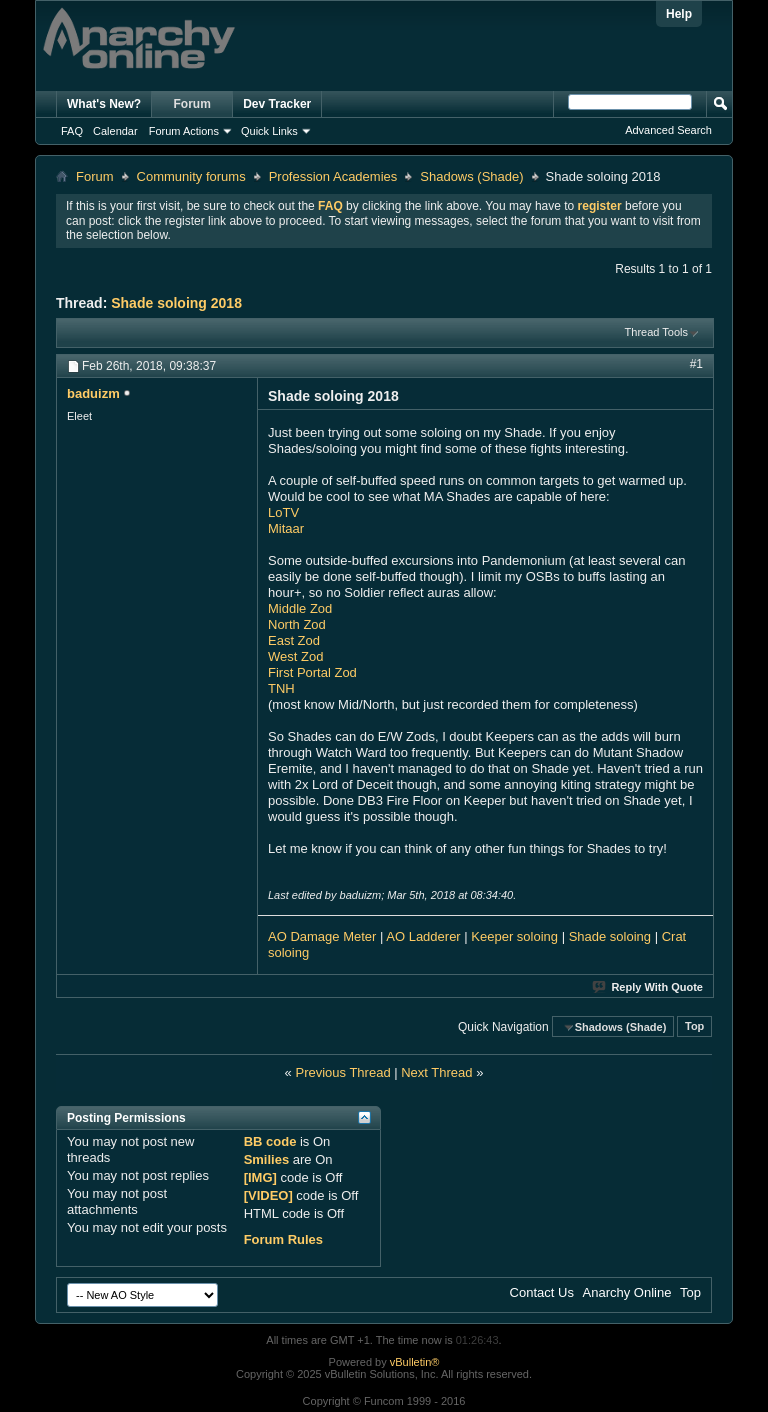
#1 (696, 364)
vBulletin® (415, 1362)
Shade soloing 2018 (176, 303)
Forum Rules (283, 1239)
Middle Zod (300, 608)
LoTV (283, 512)
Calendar (115, 131)
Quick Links (269, 131)
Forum (192, 104)
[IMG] (260, 1177)
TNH (281, 688)
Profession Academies (333, 176)
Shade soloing (612, 936)
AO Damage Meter (322, 936)
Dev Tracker (277, 104)
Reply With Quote (648, 987)
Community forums (191, 176)
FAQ (72, 131)
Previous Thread (342, 1072)
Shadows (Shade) (471, 176)
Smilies (267, 1159)
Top (694, 1027)
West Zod (295, 656)
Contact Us (542, 1292)
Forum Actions (184, 131)
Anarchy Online (627, 1292)
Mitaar (286, 528)
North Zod (297, 624)
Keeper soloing (514, 936)
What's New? (104, 104)
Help (679, 14)
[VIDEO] (268, 1195)
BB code (270, 1141)
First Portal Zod (312, 672)
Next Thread (436, 1072)
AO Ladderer (423, 936)
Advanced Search (668, 130)
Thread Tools (656, 332)
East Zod (294, 640)
